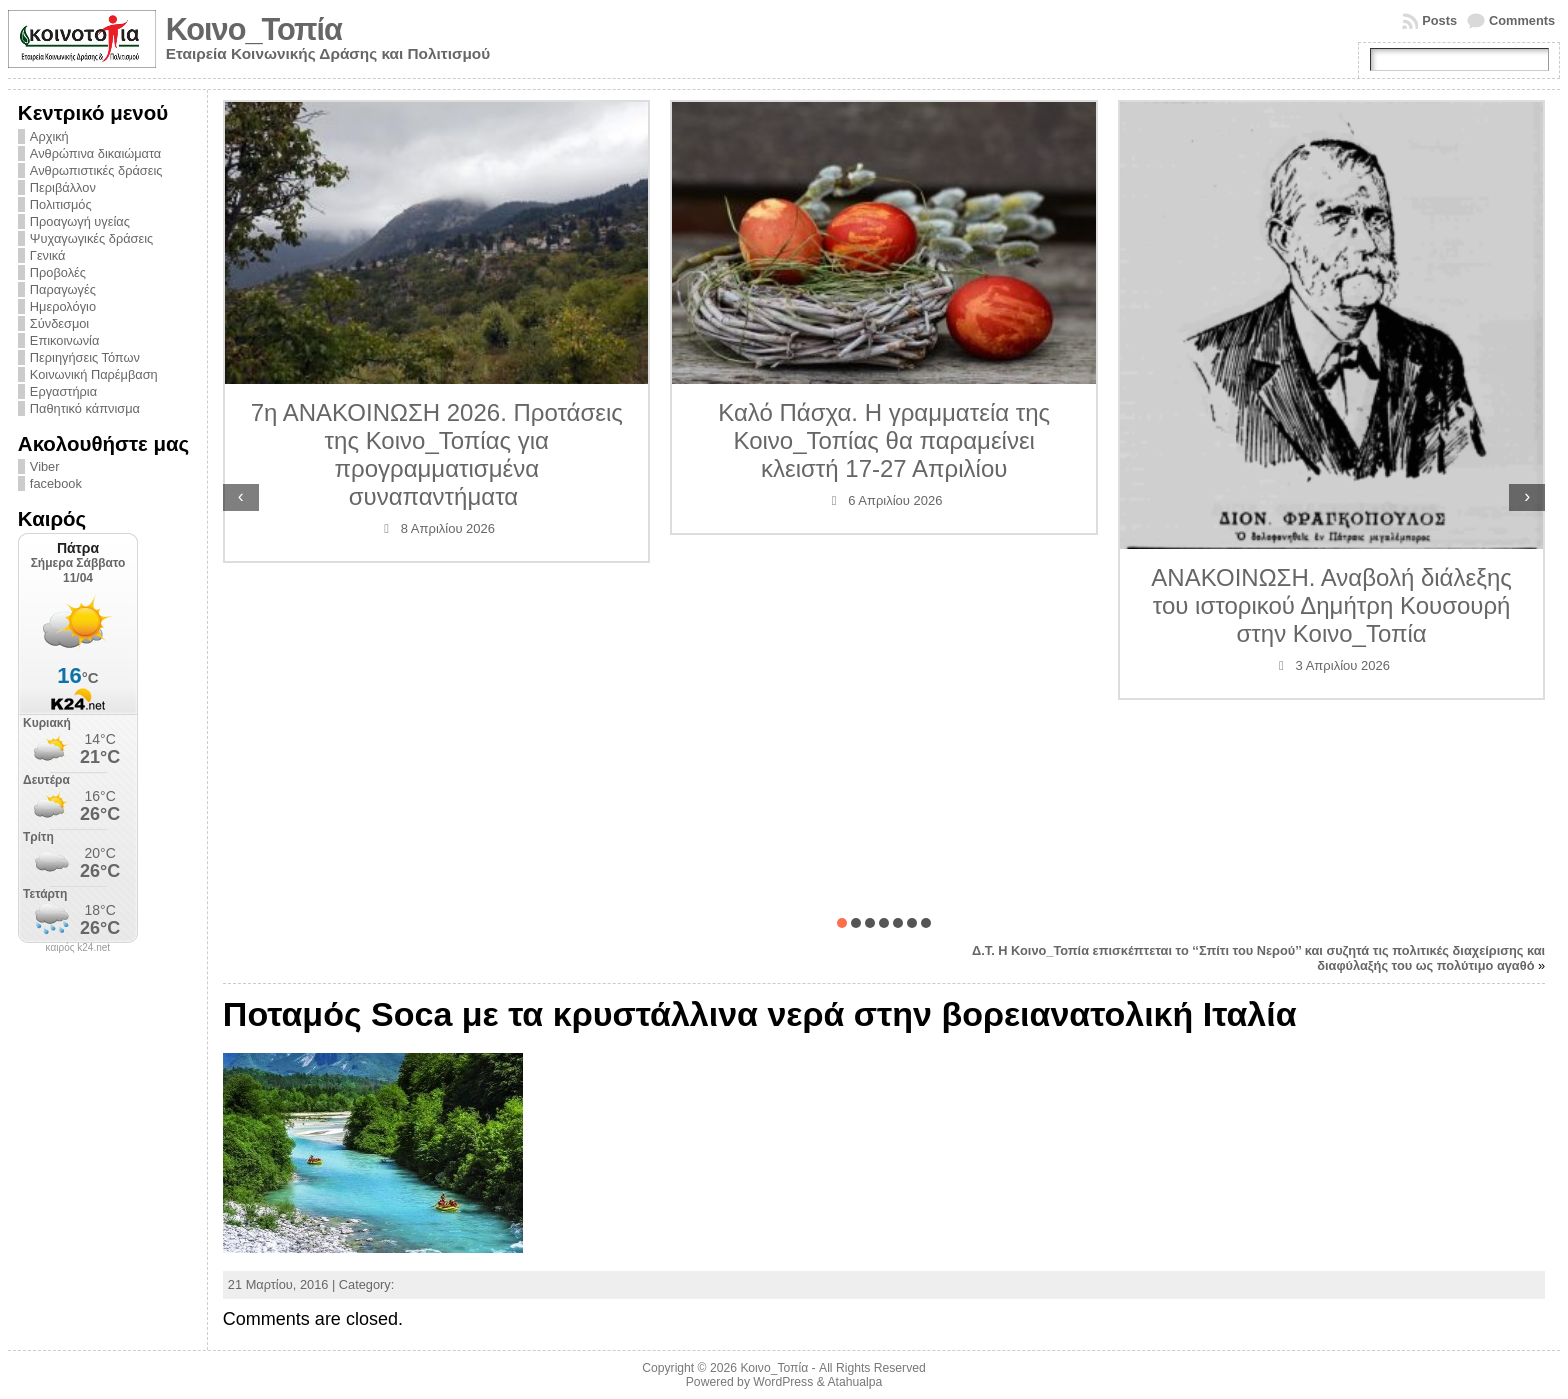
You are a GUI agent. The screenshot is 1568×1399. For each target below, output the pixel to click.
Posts (1439, 20)
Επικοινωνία (64, 340)
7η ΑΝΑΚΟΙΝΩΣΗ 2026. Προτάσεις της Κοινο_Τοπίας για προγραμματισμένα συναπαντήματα (437, 454)
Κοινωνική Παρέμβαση (94, 374)
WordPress (783, 1382)
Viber (45, 466)
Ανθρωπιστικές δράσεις (96, 170)
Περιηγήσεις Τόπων (85, 357)
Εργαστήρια (63, 391)
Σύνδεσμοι (59, 323)
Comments (1522, 20)
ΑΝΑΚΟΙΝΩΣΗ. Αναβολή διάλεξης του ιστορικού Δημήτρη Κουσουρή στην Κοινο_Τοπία (1331, 605)
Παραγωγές (63, 289)
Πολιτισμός (61, 204)
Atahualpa (854, 1382)
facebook (56, 483)
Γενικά (48, 255)
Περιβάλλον (63, 187)
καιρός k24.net (78, 948)
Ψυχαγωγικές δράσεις (91, 238)
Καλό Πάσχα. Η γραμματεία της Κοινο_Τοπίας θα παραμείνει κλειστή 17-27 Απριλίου (884, 440)
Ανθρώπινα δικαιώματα (95, 153)
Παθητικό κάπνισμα (85, 408)
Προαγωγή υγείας (80, 221)
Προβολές (58, 272)
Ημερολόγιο (63, 306)
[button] (842, 923)
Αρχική (49, 136)
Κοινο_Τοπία (254, 29)
